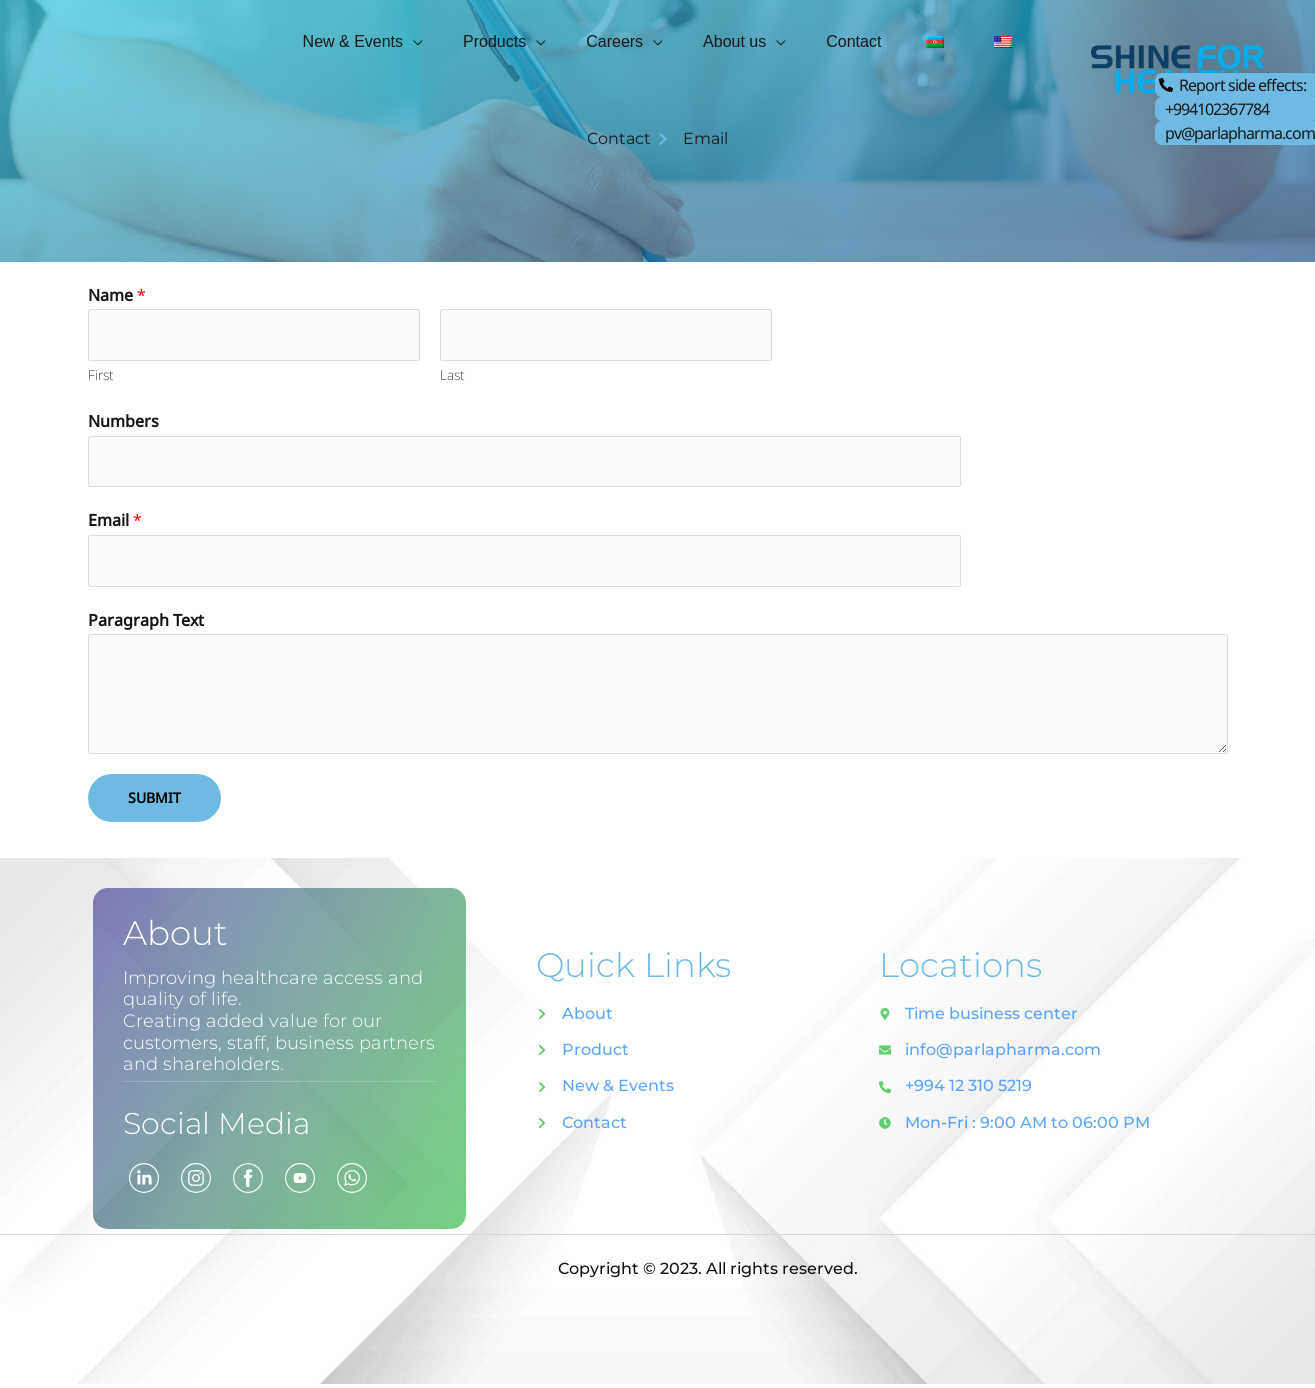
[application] (443, 39)
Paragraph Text (146, 624)
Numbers (123, 423)
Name (117, 295)
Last (452, 376)
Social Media (229, 1126)
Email (115, 523)
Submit (154, 801)
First (100, 376)
